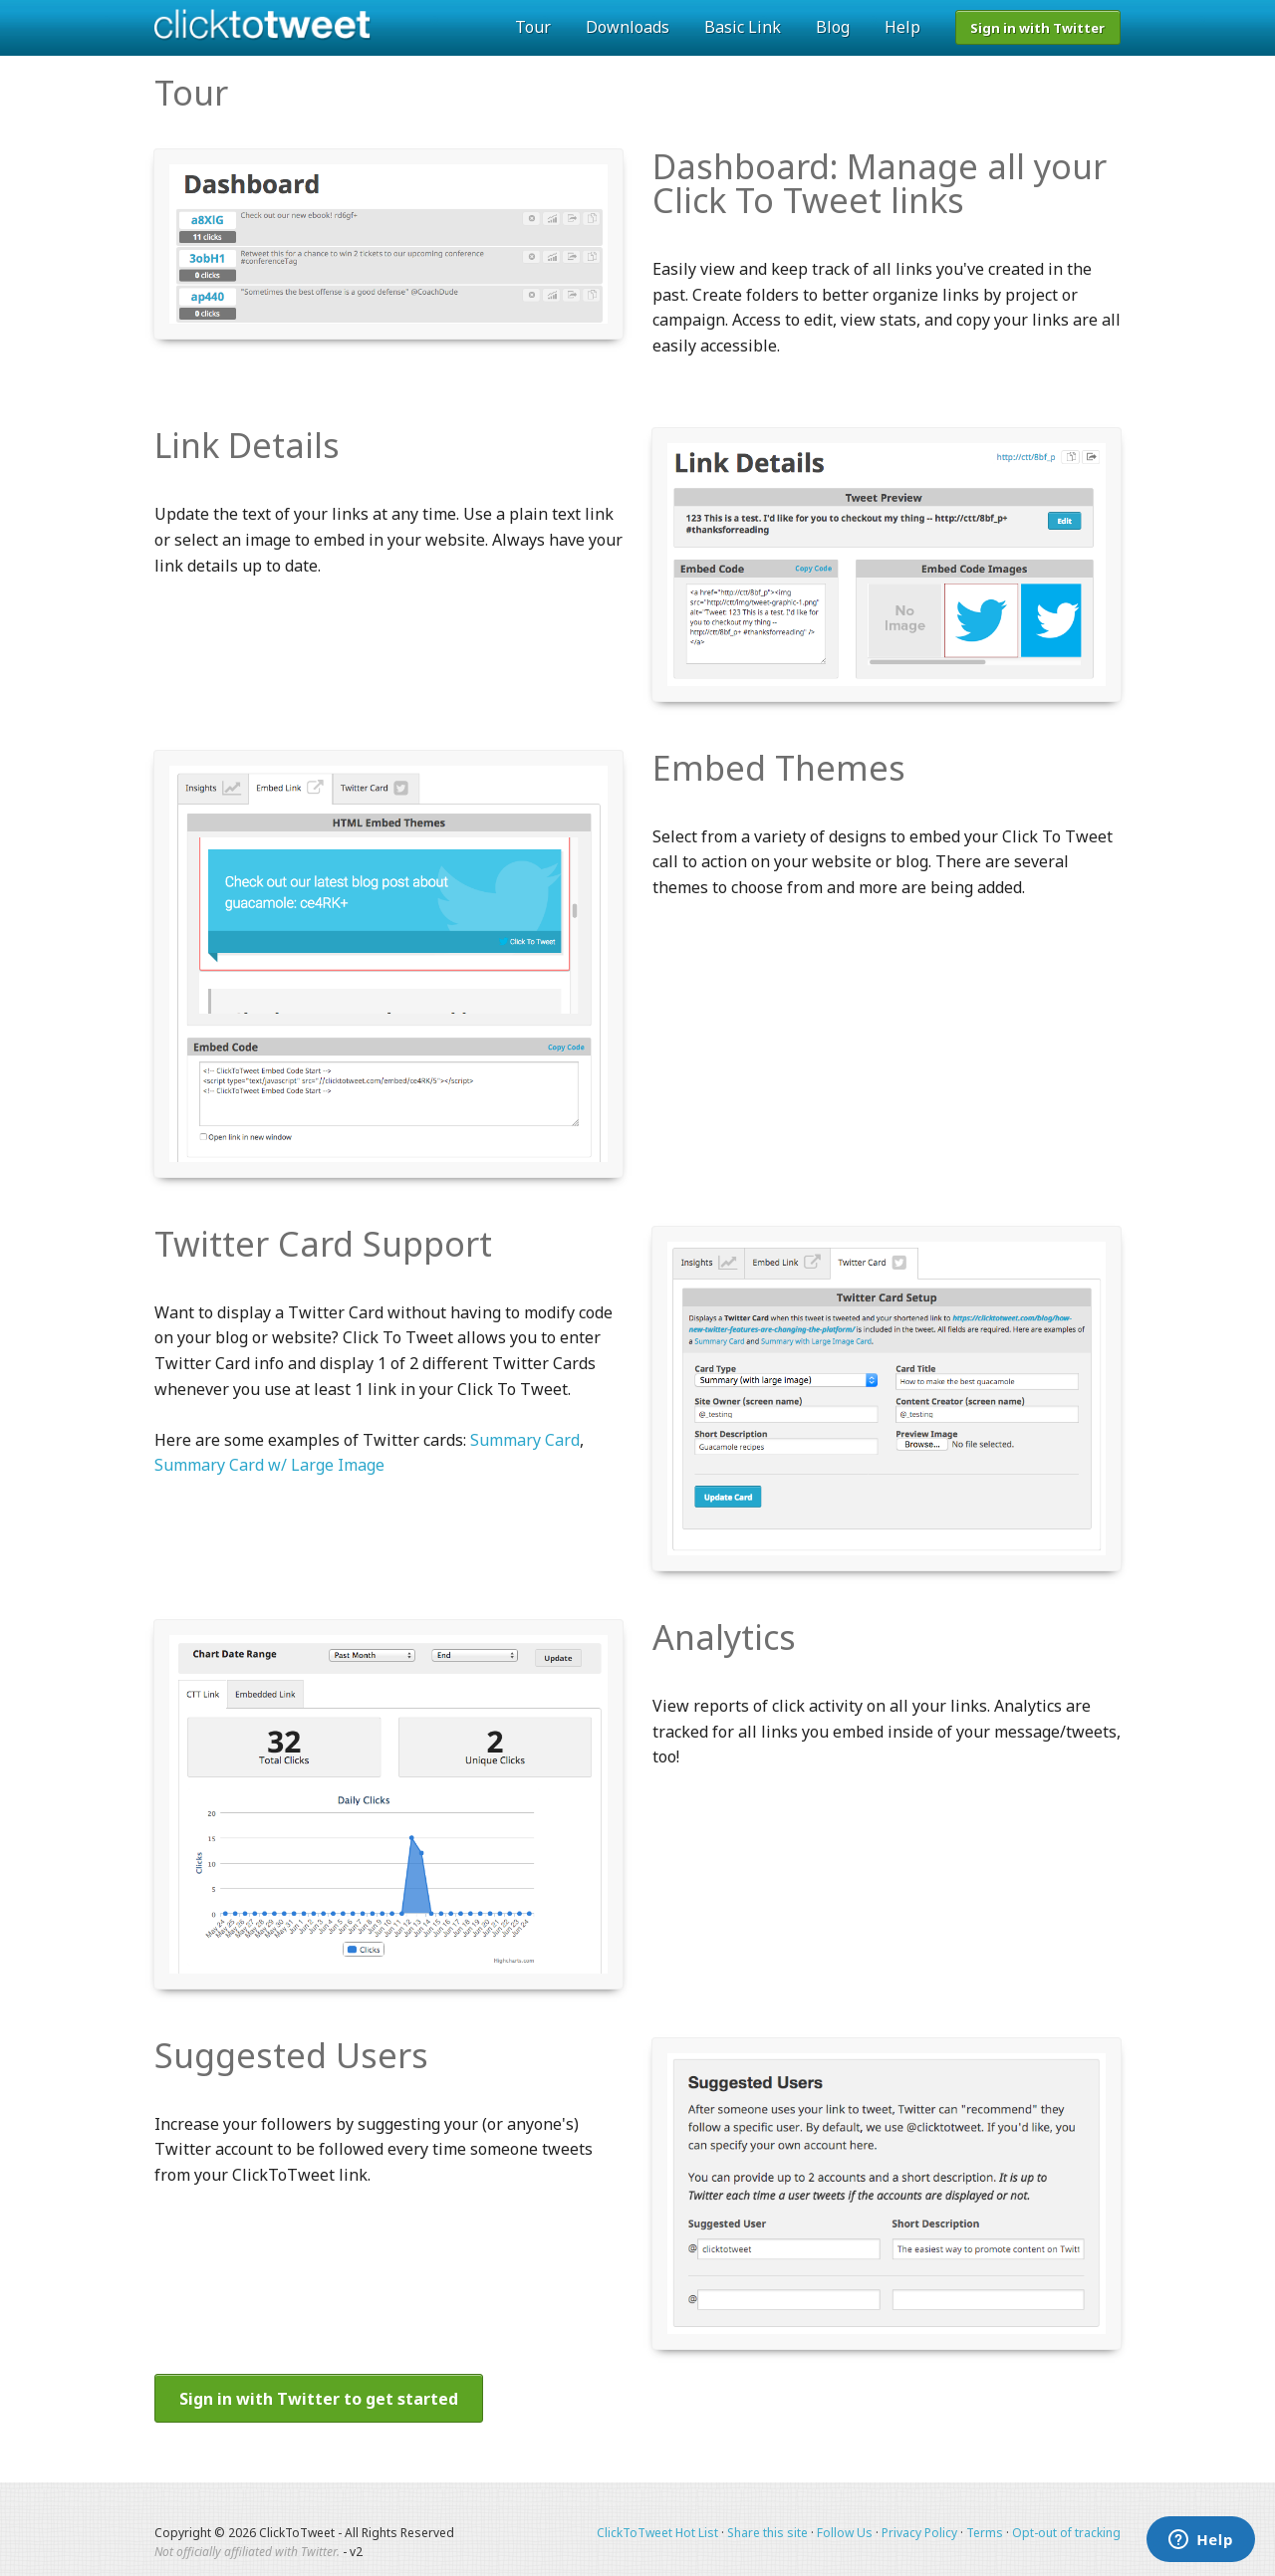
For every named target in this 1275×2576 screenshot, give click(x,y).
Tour (533, 27)
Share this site (767, 2532)
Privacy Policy (919, 2532)
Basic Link (742, 27)
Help (902, 27)
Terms (984, 2532)
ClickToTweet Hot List (657, 2532)
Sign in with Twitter (1037, 28)
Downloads (627, 27)
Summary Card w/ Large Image (269, 1465)
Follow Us (845, 2532)
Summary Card (525, 1440)
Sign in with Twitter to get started (318, 2399)
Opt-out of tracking (1066, 2532)
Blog (833, 27)
